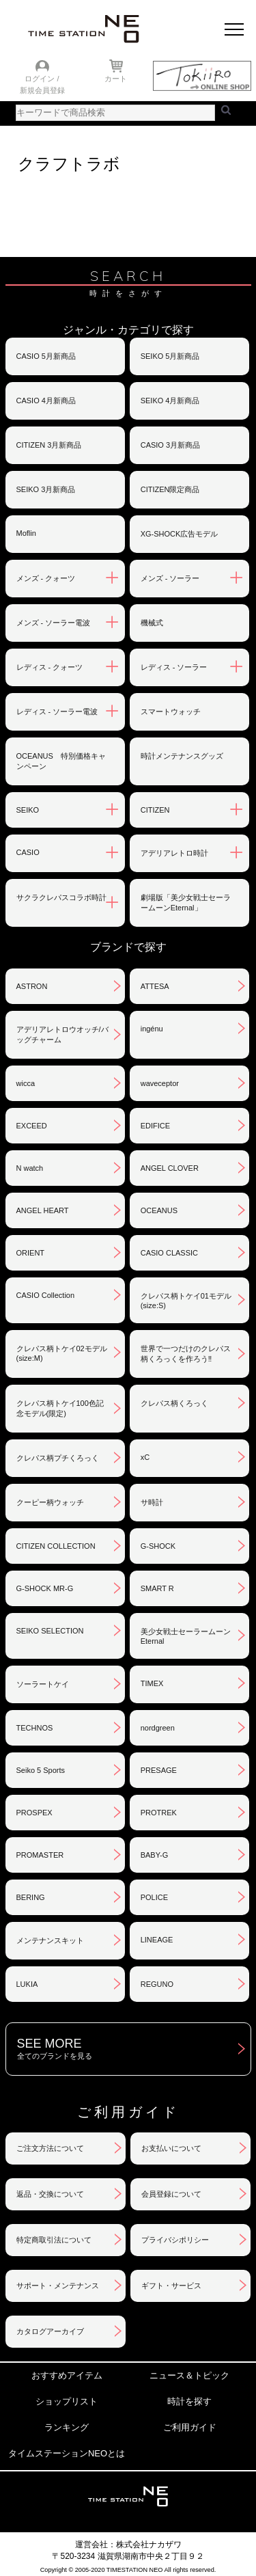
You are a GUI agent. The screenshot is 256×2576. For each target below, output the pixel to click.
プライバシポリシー (175, 2240)
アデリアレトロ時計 (174, 853)
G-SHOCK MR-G (45, 1588)
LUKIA (27, 1984)
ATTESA (155, 986)
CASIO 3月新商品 (170, 445)
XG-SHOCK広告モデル (179, 534)
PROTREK (159, 1812)
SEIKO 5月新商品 (170, 356)
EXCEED (31, 1126)
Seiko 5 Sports (41, 1770)
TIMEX (152, 1683)
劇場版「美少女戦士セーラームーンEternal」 (186, 902)
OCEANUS (159, 1210)
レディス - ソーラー (174, 667)
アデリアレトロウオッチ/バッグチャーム (62, 1034)
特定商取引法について (53, 2240)
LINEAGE (157, 1940)
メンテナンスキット (50, 1940)
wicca (25, 1083)
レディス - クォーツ (49, 667)
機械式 (152, 623)
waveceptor (160, 1083)
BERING (30, 1897)
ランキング (66, 2427)
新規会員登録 (42, 90)
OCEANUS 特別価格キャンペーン (61, 761)
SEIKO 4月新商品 (170, 400)
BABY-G (155, 1855)
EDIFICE (155, 1126)
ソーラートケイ (42, 1684)
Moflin (26, 533)
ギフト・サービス (171, 2285)
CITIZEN (155, 810)
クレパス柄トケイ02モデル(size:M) (61, 1353)
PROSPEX (34, 1812)
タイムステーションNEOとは (66, 2453)
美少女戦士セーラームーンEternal (186, 1636)
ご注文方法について (50, 2148)
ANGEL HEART (42, 1210)
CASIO (28, 852)
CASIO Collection (45, 1295)
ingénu (152, 1029)
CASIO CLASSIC (169, 1253)
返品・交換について (50, 2194)
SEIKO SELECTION (50, 1631)
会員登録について (171, 2194)
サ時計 (152, 1502)
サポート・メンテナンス (57, 2285)
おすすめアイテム (66, 2375)
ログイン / (42, 78)
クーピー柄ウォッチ (50, 1502)
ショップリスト (66, 2401)
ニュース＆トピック (189, 2375)
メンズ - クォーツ (46, 578)
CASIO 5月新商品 (46, 356)
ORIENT (30, 1253)
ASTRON (32, 986)
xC (145, 1457)
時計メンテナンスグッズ (182, 756)
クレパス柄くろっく (174, 1403)
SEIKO (28, 810)
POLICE (154, 1897)
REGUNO (157, 1984)
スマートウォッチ (171, 711)
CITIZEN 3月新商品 (49, 445)
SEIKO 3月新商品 (46, 489)
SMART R (157, 1588)
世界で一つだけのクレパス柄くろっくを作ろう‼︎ (186, 1353)
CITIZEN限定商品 (170, 489)
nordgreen (158, 1728)
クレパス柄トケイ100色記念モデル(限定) (60, 1408)
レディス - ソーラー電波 (57, 711)
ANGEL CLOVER (170, 1168)
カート (115, 78)
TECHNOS (34, 1728)
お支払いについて (171, 2148)
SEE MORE (134, 2049)
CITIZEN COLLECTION (56, 1546)
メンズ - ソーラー (170, 578)
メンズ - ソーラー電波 (53, 623)
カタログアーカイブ (50, 2331)
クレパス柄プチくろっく (57, 1458)
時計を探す (189, 2401)
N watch (30, 1168)
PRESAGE (159, 1770)
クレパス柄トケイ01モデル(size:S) (186, 1301)
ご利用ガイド (189, 2427)
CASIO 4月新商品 (46, 400)
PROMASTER (40, 1855)
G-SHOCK (158, 1546)
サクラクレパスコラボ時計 (61, 897)
